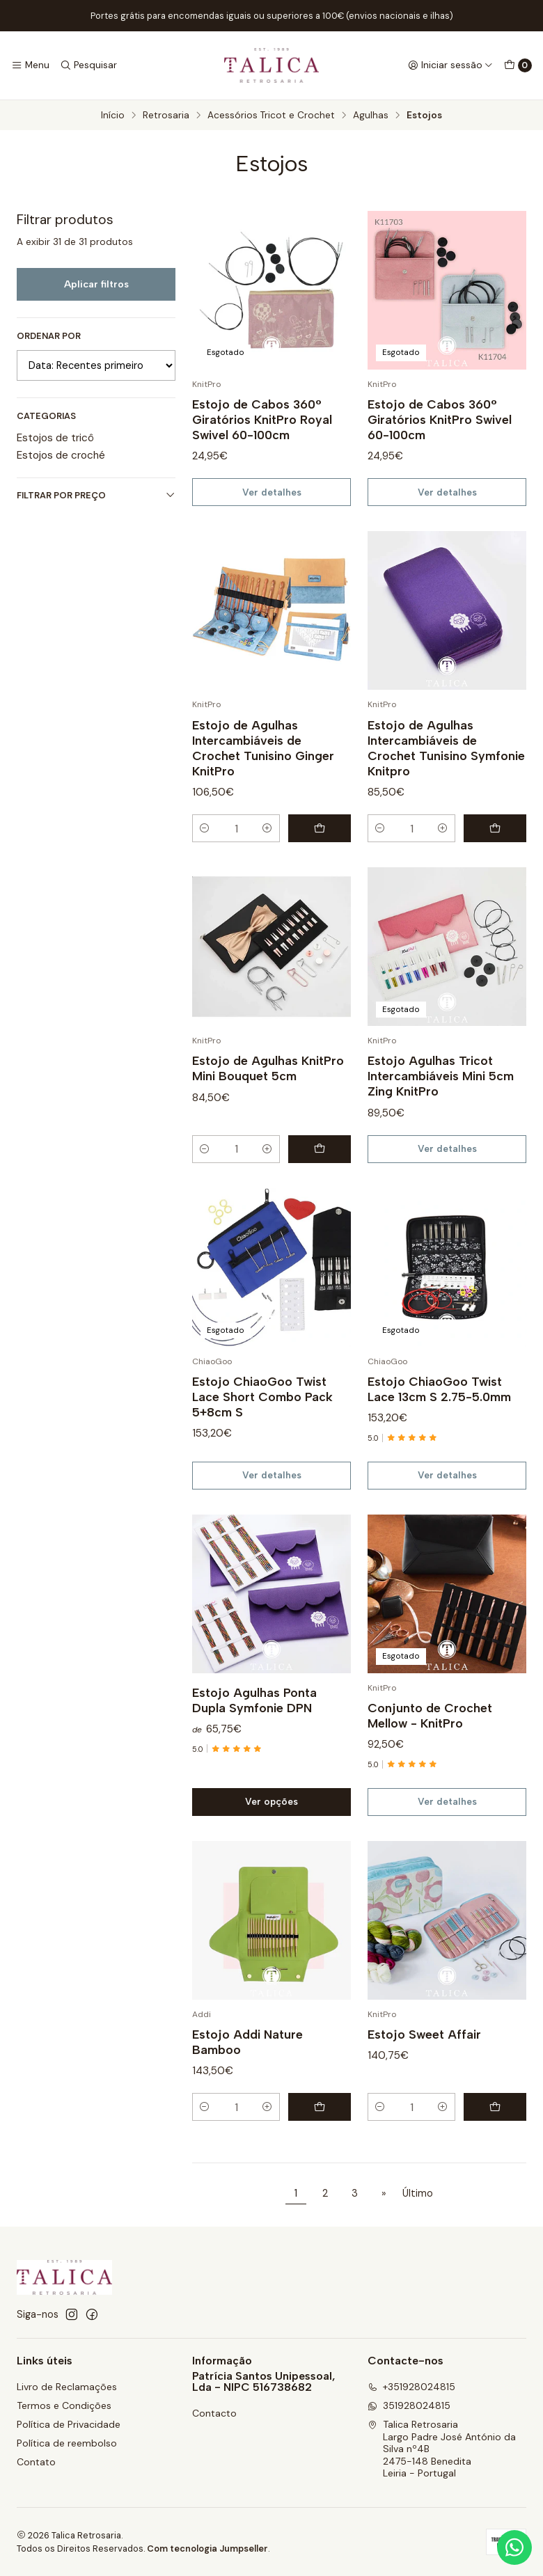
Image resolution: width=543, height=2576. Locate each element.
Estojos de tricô (55, 438)
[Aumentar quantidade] (267, 849)
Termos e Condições (64, 2405)
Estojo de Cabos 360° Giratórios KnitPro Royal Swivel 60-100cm (262, 419)
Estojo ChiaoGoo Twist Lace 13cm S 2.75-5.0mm (439, 1409)
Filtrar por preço (96, 495)
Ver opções (271, 1821)
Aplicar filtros (96, 284)
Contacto (214, 2413)
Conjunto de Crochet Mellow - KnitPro (430, 1736)
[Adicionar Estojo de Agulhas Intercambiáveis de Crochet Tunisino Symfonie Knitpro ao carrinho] (495, 849)
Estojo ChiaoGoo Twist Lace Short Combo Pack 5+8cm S (262, 1416)
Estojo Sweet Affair (424, 2054)
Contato (36, 2462)
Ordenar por (49, 336)
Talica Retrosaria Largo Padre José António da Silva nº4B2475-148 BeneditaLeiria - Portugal (442, 2448)
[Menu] (30, 65)
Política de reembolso (67, 2443)
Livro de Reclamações (67, 2386)
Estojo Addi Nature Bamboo (247, 2062)
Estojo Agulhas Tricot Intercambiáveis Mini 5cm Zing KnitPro (441, 1096)
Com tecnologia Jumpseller (207, 2548)
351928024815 (409, 2405)
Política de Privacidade (68, 2424)
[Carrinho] (518, 65)
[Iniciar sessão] (450, 65)
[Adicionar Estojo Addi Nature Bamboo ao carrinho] (319, 2128)
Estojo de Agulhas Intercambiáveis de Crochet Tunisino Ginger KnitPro (263, 768)
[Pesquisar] (87, 65)
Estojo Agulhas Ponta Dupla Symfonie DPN (254, 1720)
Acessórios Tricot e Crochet (271, 115)
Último (417, 2193)
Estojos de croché (61, 455)
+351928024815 (411, 2386)
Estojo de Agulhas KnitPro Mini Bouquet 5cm (268, 1089)
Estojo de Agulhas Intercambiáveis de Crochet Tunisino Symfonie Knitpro (446, 768)
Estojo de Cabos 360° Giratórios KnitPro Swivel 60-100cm (440, 419)
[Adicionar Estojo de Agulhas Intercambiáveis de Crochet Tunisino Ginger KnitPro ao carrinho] (319, 849)
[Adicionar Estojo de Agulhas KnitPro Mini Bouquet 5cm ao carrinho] (319, 1169)
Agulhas (370, 115)
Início (113, 115)
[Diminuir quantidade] (205, 849)
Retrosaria (166, 115)
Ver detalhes (271, 492)
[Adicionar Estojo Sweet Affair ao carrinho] (495, 2128)
